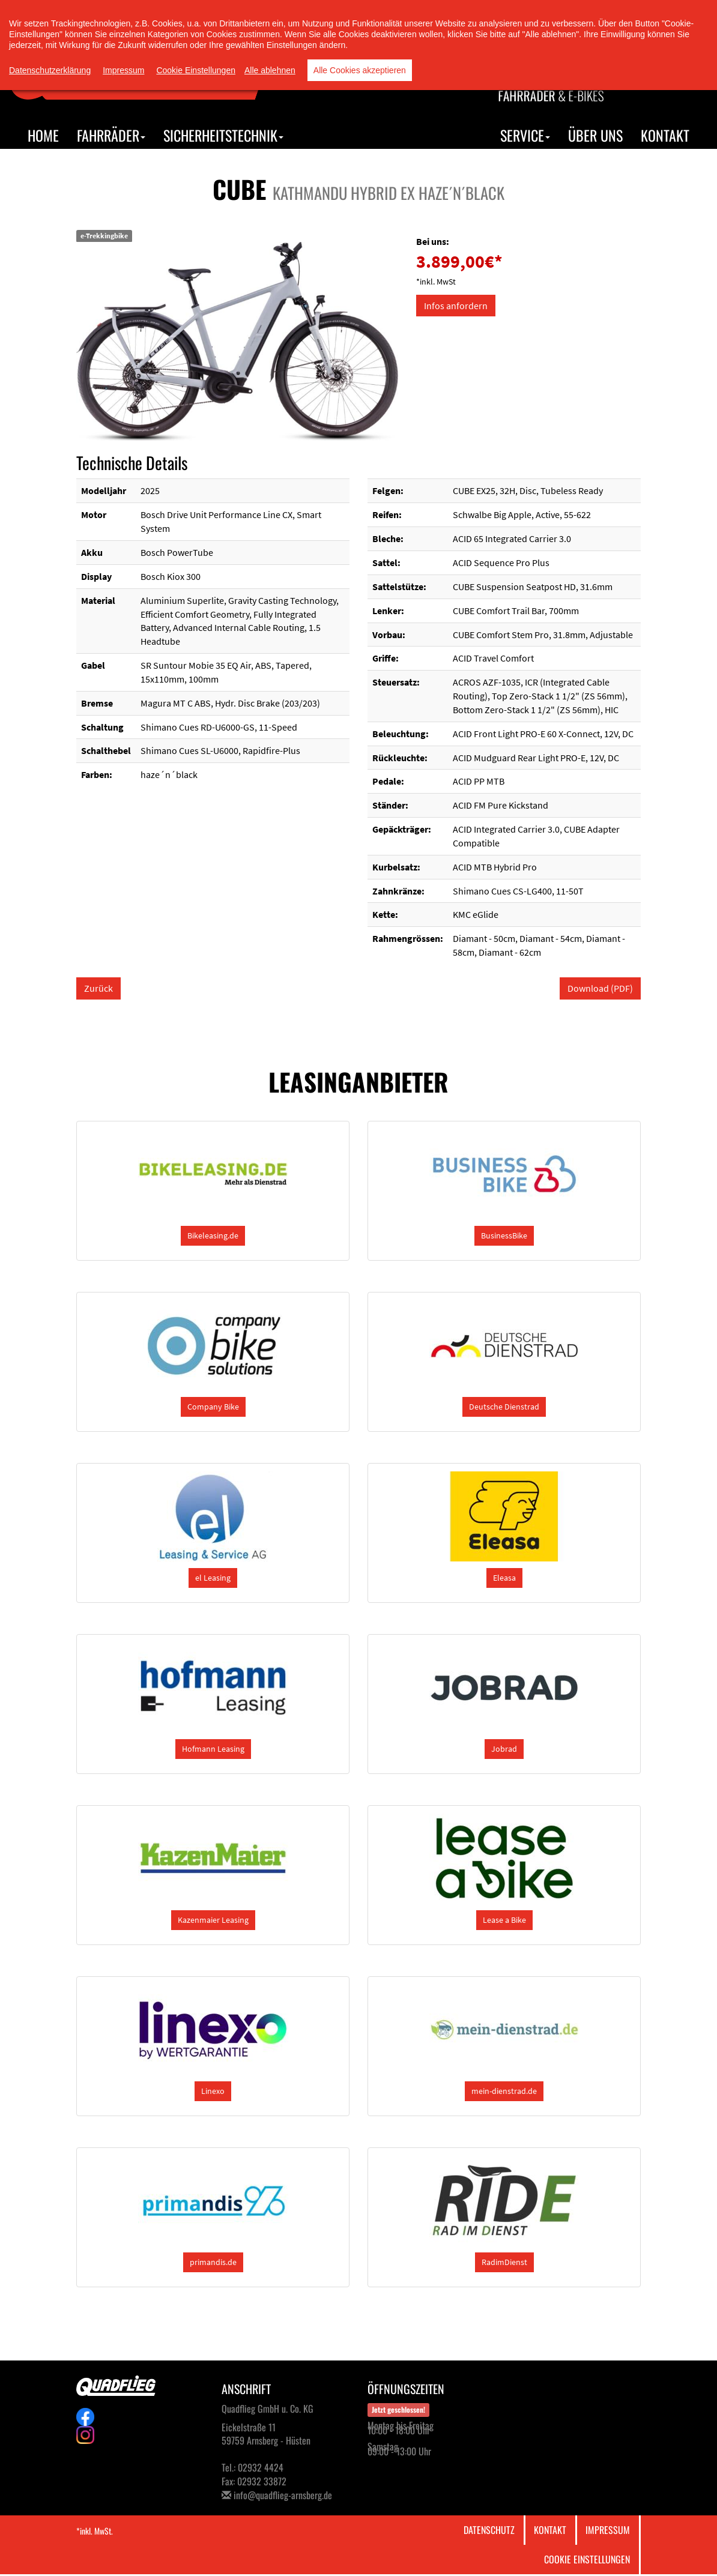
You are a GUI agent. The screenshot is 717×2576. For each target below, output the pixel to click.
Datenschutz (489, 2530)
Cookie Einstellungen (587, 2559)
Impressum (607, 2530)
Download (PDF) (600, 988)
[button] (213, 1236)
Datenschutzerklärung (50, 70)
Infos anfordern (456, 306)
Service (525, 135)
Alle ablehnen (269, 70)
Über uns (595, 135)
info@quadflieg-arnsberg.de (283, 2495)
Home (43, 135)
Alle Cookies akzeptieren (359, 70)
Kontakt (665, 135)
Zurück (98, 988)
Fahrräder (111, 135)
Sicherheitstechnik (223, 135)
